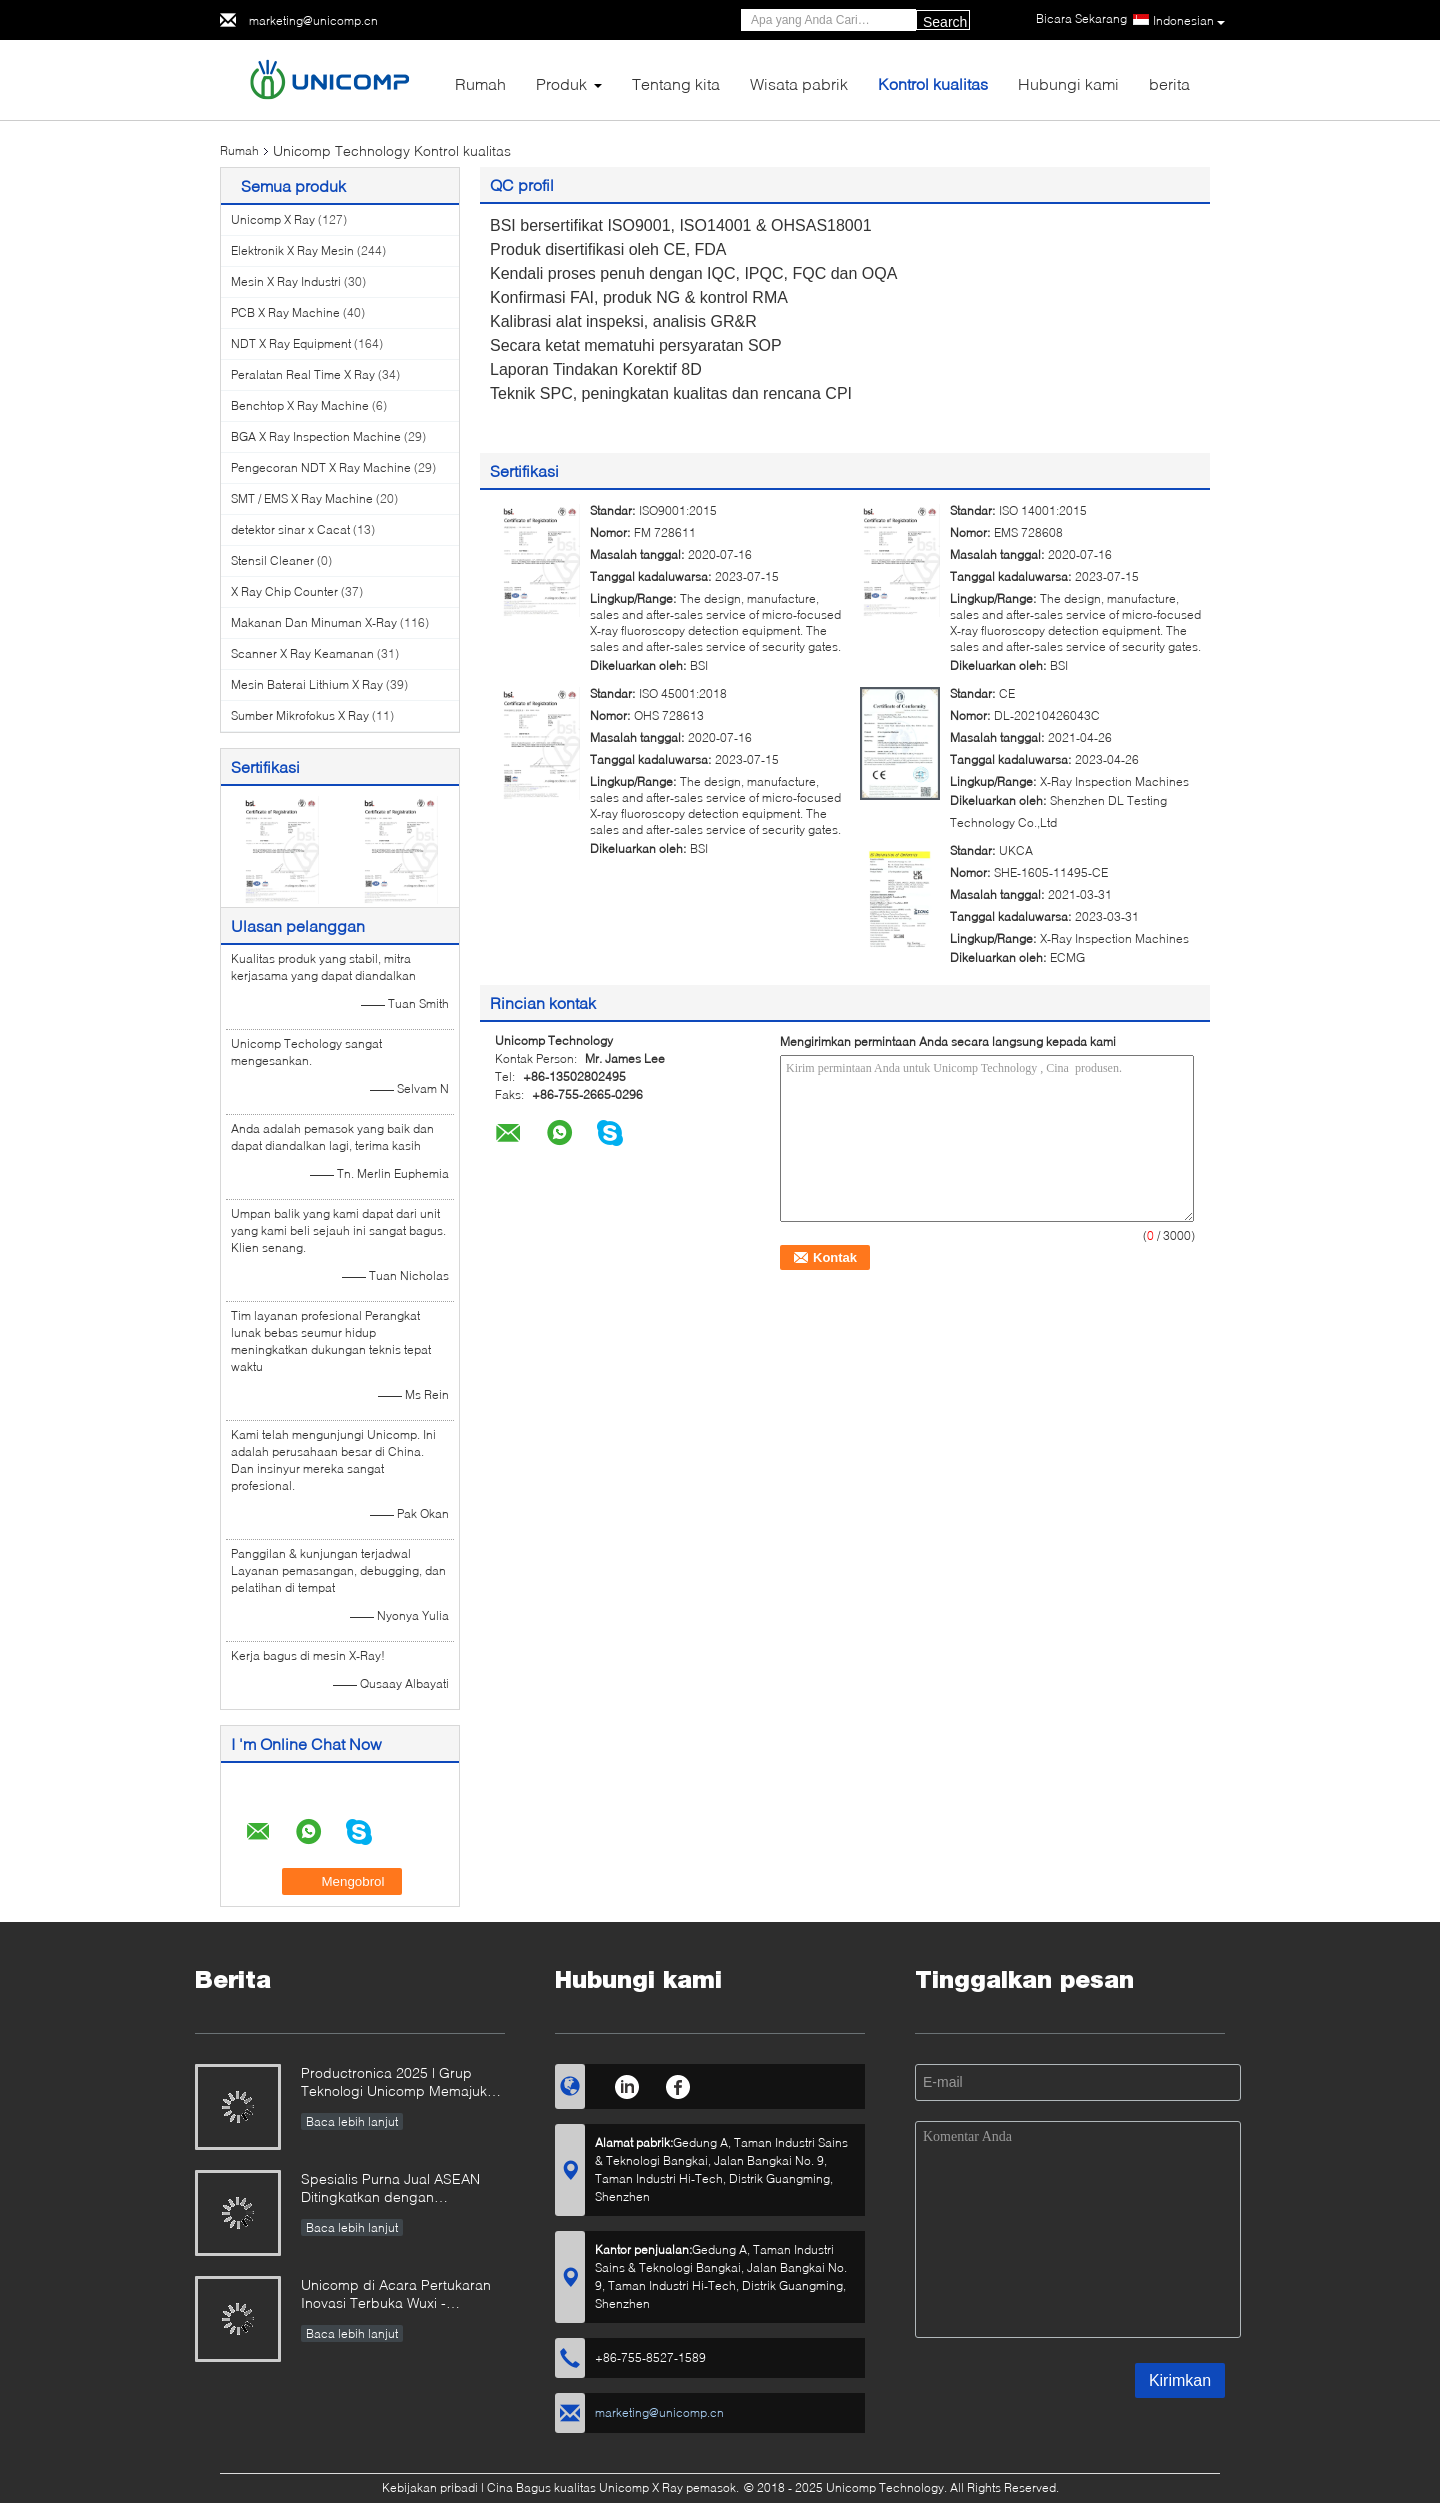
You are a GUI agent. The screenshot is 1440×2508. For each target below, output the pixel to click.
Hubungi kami (1068, 83)
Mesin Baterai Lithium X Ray (307, 684)
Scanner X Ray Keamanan (302, 653)
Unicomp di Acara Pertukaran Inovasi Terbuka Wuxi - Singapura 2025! (396, 2295)
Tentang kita (676, 83)
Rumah (480, 83)
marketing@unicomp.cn (313, 20)
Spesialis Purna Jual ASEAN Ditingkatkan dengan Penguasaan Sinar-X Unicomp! (400, 2189)
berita (1169, 83)
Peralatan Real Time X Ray (303, 374)
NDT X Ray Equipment (291, 343)
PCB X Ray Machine (285, 312)
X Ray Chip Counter (284, 591)
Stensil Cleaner (272, 560)
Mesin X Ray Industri (286, 281)
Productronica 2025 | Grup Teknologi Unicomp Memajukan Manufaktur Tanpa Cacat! (402, 2083)
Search (945, 22)
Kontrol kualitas (933, 83)
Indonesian (1189, 21)
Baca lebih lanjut (352, 2121)
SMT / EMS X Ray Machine (302, 498)
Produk (561, 83)
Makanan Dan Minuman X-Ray (314, 622)
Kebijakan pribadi (430, 2487)
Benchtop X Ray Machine (300, 405)
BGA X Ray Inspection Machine (316, 436)
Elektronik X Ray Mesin (292, 250)
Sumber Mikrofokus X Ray (300, 715)
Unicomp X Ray (273, 219)
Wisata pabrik (799, 83)
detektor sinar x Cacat (290, 529)
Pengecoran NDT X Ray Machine (321, 467)
